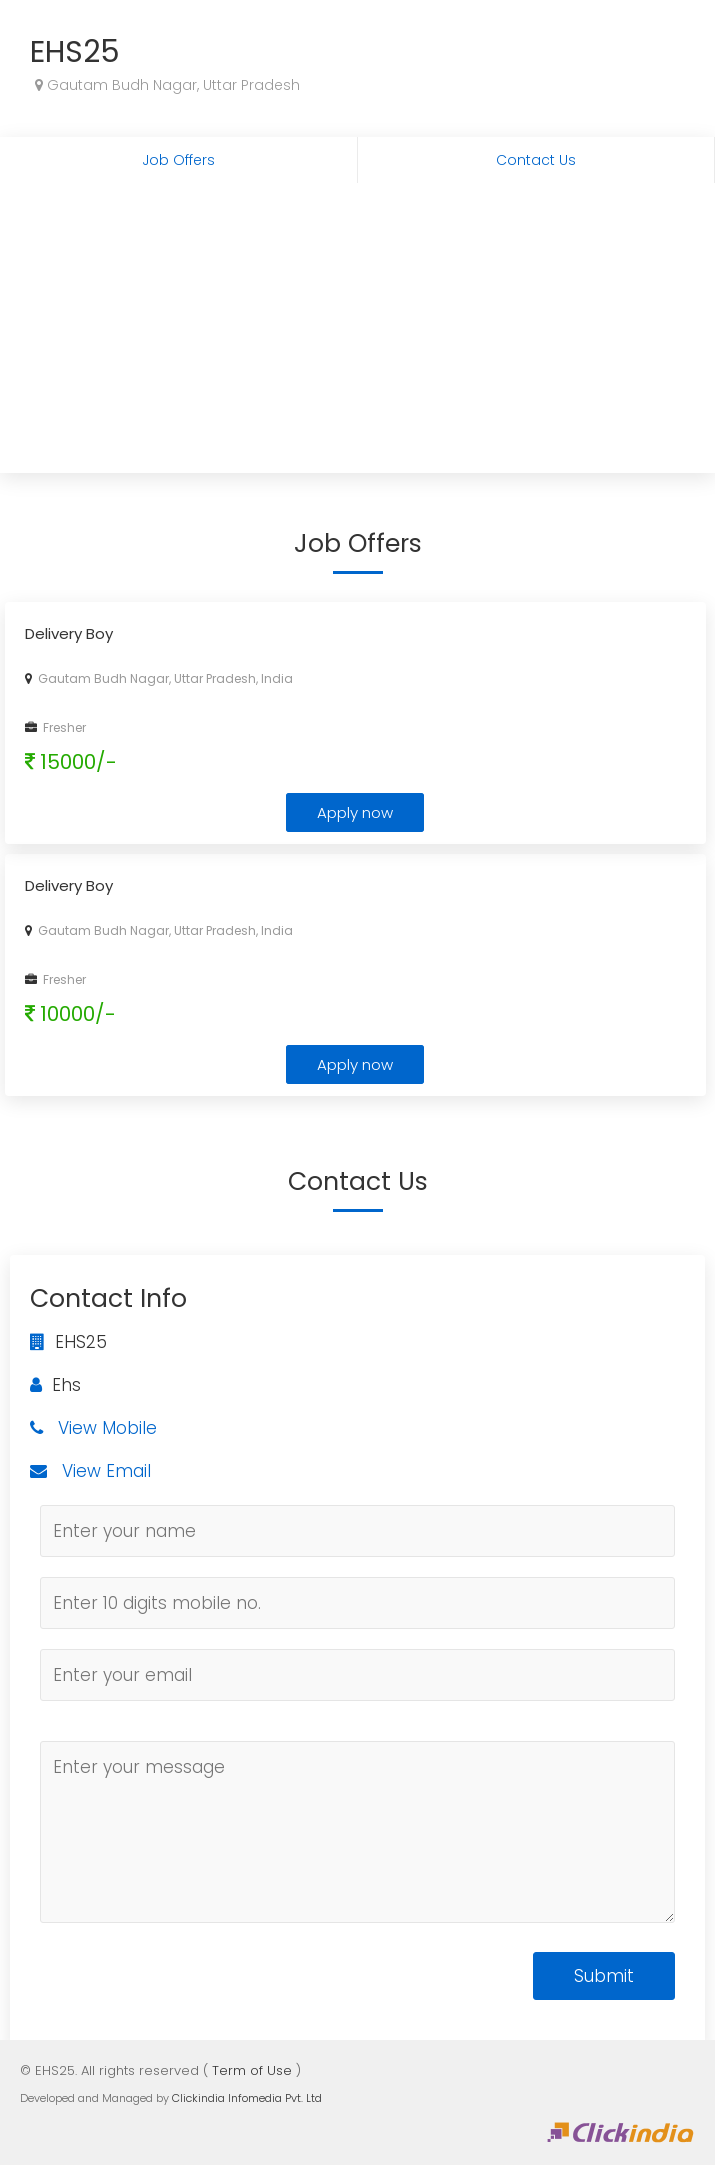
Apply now (355, 812)
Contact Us (536, 160)
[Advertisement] (357, 333)
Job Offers (178, 160)
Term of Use (252, 2070)
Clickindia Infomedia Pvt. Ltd (247, 2098)
